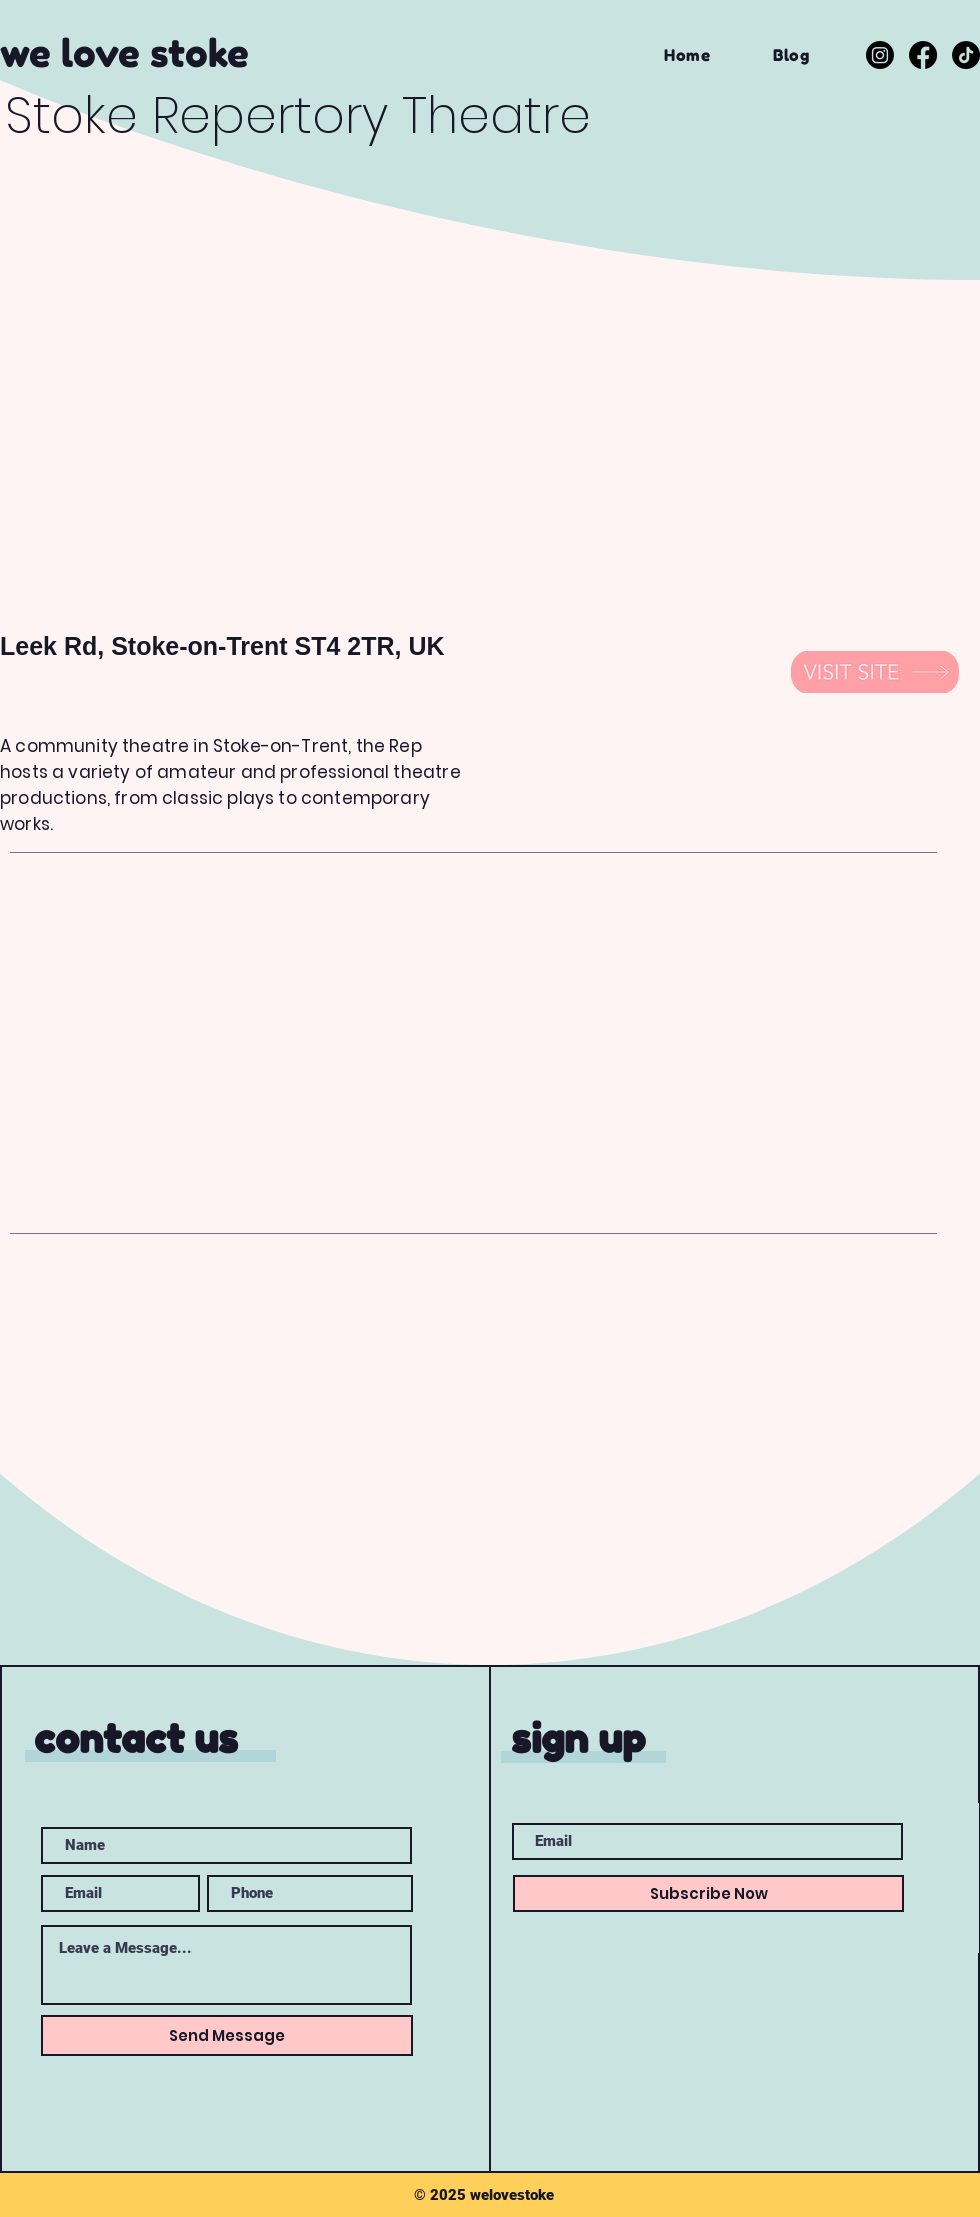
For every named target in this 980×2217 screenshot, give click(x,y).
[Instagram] (880, 55)
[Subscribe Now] (708, 1893)
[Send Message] (227, 2035)
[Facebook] (923, 55)
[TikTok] (966, 55)
